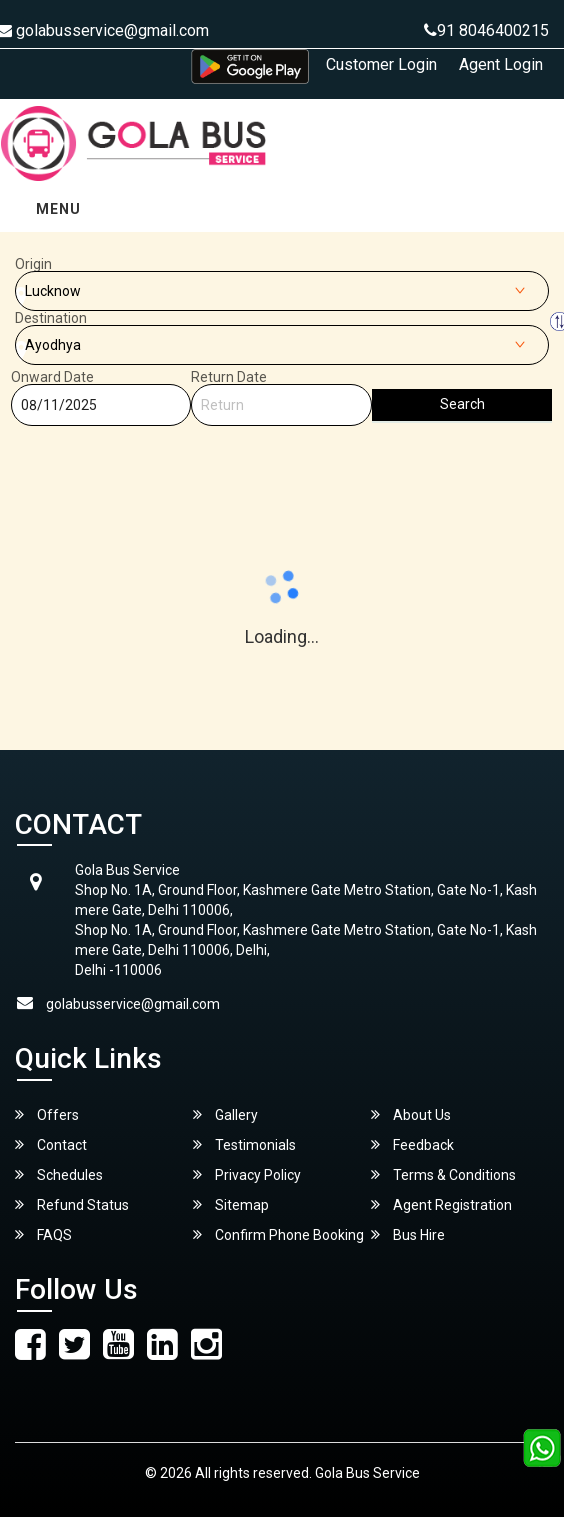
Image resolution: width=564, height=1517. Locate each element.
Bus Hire (408, 1234)
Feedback (412, 1144)
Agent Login (501, 64)
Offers (47, 1114)
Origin (33, 264)
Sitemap (231, 1204)
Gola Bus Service (367, 1473)
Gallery (225, 1114)
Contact (51, 1144)
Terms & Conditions (443, 1174)
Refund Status (72, 1204)
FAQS (43, 1234)
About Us (411, 1114)
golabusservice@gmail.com (133, 1004)
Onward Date (52, 377)
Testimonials (244, 1144)
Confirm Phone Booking (278, 1234)
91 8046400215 (486, 30)
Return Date (229, 377)
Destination (51, 318)
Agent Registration (441, 1204)
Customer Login (381, 64)
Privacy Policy (247, 1174)
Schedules (59, 1174)
